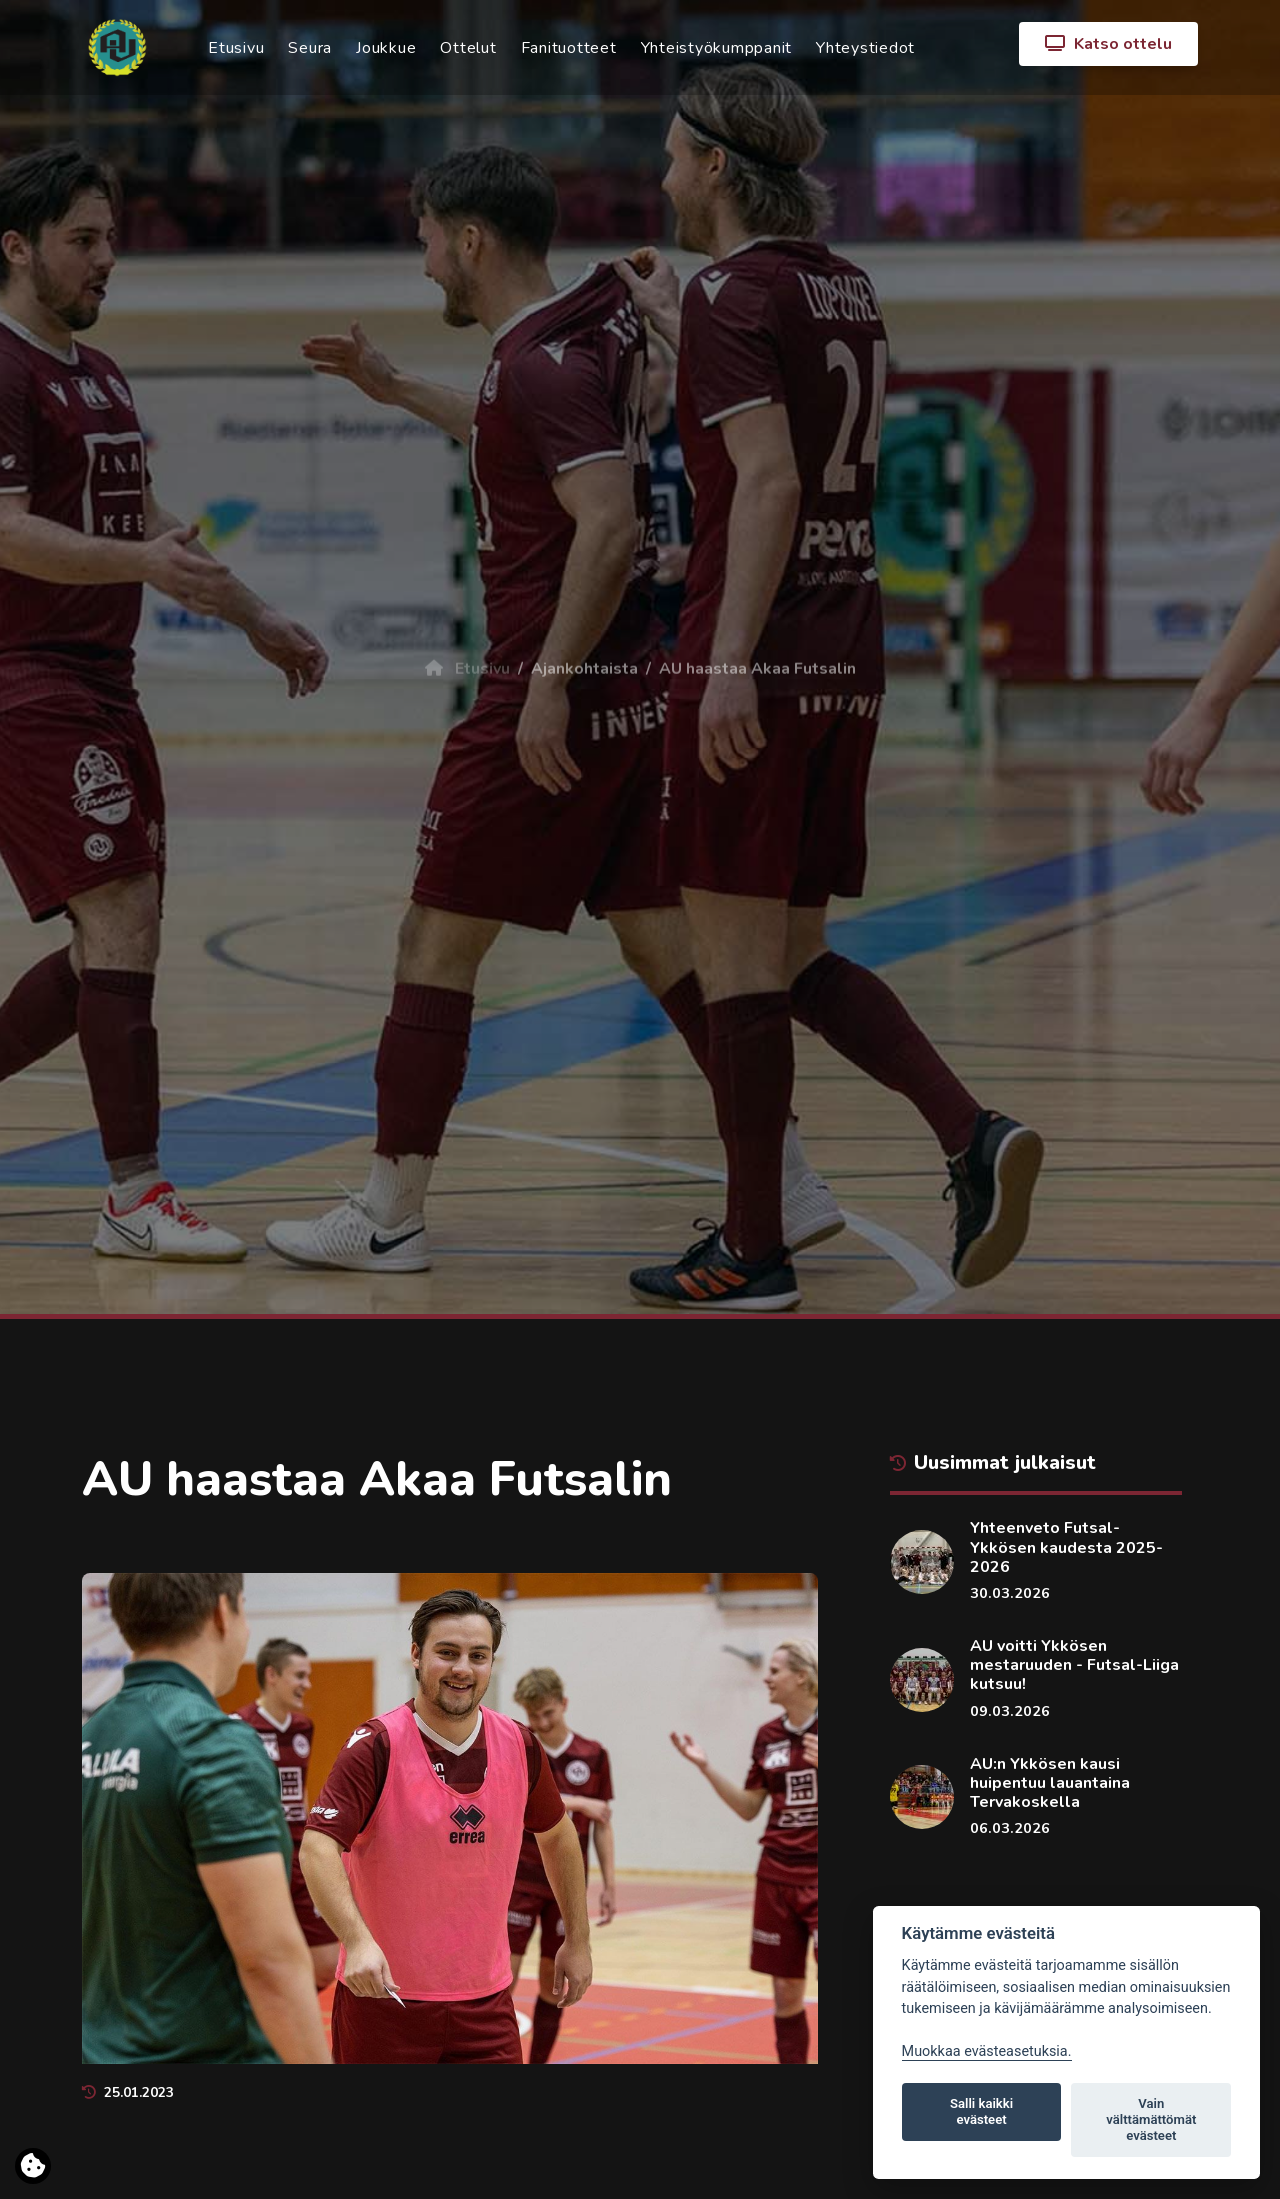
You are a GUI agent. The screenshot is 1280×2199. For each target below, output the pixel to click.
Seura (310, 48)
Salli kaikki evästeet (981, 2111)
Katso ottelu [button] (1108, 44)
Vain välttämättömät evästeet (1151, 2119)
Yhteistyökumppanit (717, 48)
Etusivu (236, 48)
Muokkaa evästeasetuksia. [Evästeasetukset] (987, 2051)
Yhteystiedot (865, 48)
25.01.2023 (128, 2092)
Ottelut (468, 48)
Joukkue (386, 48)
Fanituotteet (569, 48)
